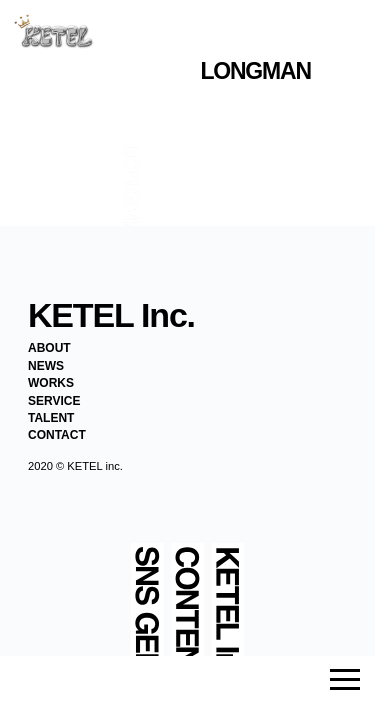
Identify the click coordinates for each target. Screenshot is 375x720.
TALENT (51, 418)
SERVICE (54, 401)
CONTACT (57, 435)
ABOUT (49, 348)
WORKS (51, 383)
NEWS (46, 366)
